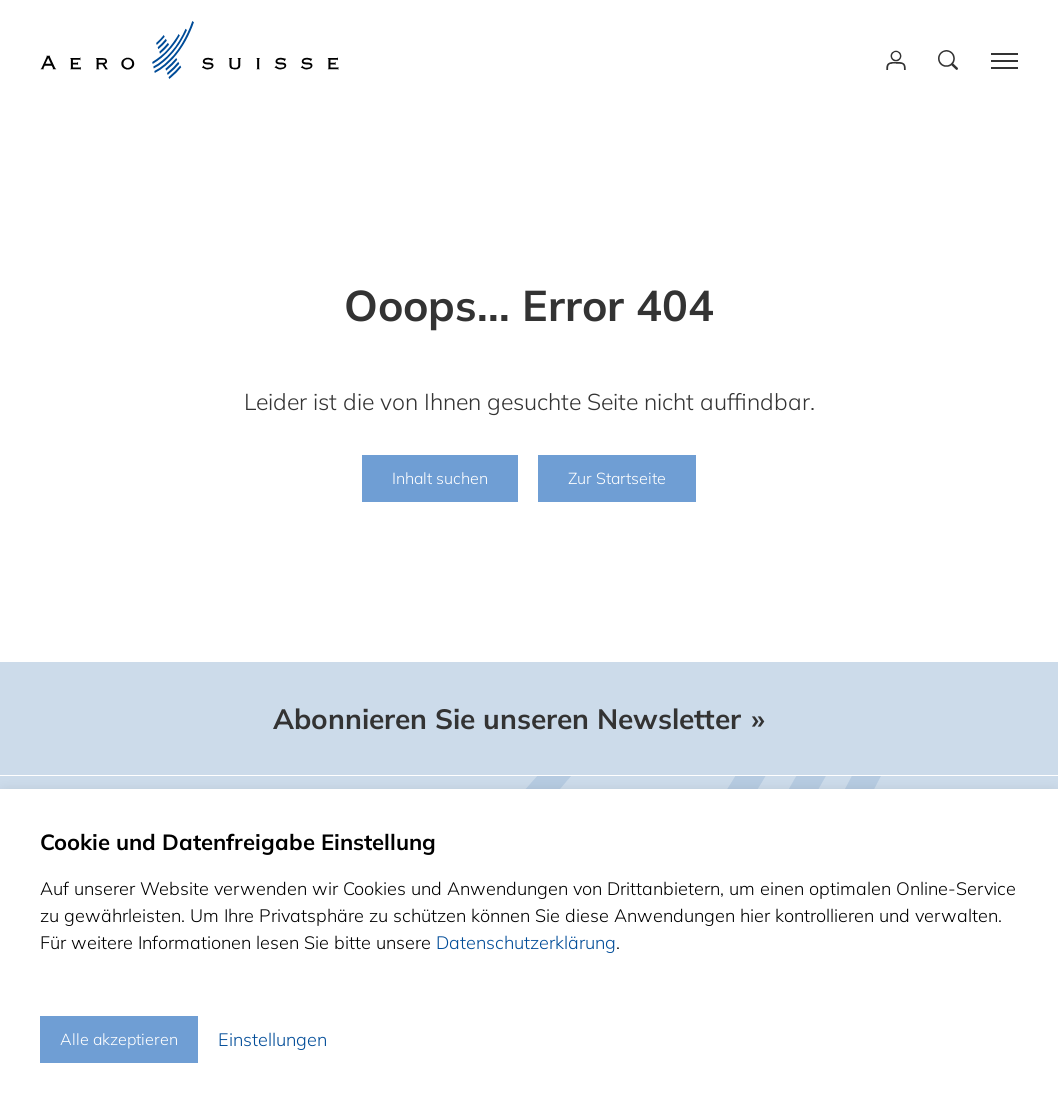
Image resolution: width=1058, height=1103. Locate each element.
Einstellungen (272, 1039)
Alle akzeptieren (119, 1039)
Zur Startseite (617, 478)
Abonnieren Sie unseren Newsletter (507, 719)
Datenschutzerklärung (526, 942)
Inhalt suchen (440, 478)
